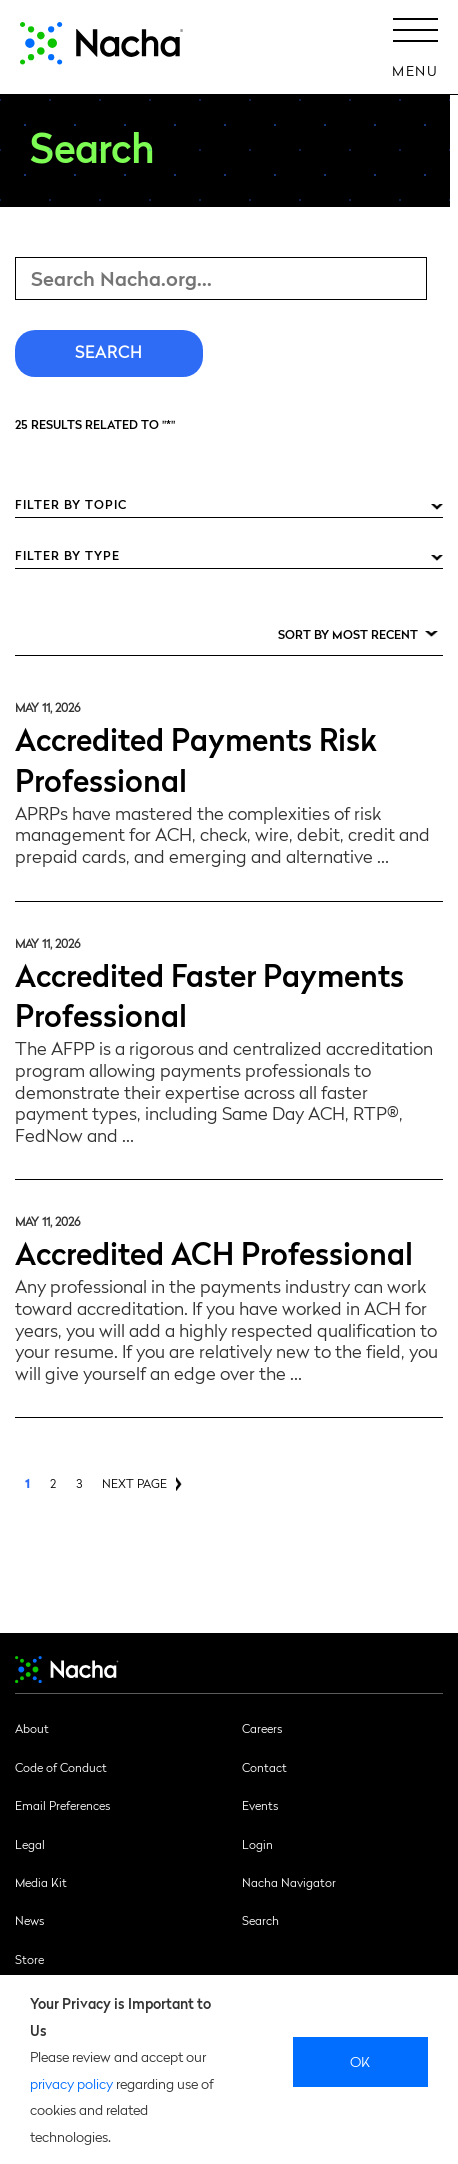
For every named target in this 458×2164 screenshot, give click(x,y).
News (29, 1920)
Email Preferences (62, 1805)
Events (260, 1805)
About (32, 1728)
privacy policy (71, 2083)
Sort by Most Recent (348, 634)
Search (260, 1920)
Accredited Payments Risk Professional (196, 758)
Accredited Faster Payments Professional (209, 994)
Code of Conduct (61, 1767)
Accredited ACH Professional (214, 1251)
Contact (264, 1767)
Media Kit (41, 1882)
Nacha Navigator (289, 1882)
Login (257, 1844)
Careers (262, 1728)
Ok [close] (360, 2061)
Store (29, 1959)
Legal (30, 1844)
